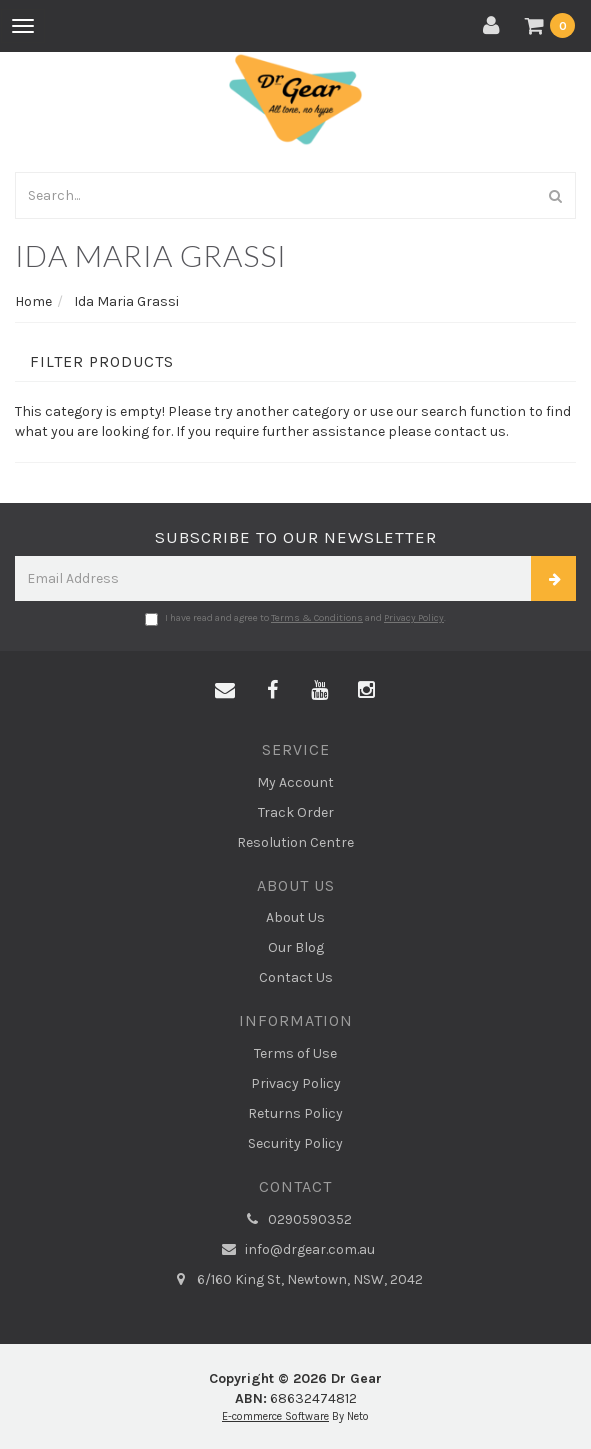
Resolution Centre (295, 842)
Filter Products (102, 362)
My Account (295, 782)
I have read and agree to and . (295, 619)
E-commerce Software (275, 1416)
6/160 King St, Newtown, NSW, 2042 (296, 1280)
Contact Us (296, 977)
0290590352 (296, 1220)
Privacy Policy (414, 618)
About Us (295, 917)
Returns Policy (295, 1113)
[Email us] (225, 691)
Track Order (296, 812)
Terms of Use (295, 1053)
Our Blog (296, 947)
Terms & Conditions (317, 618)
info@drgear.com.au (296, 1250)
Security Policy (295, 1143)
